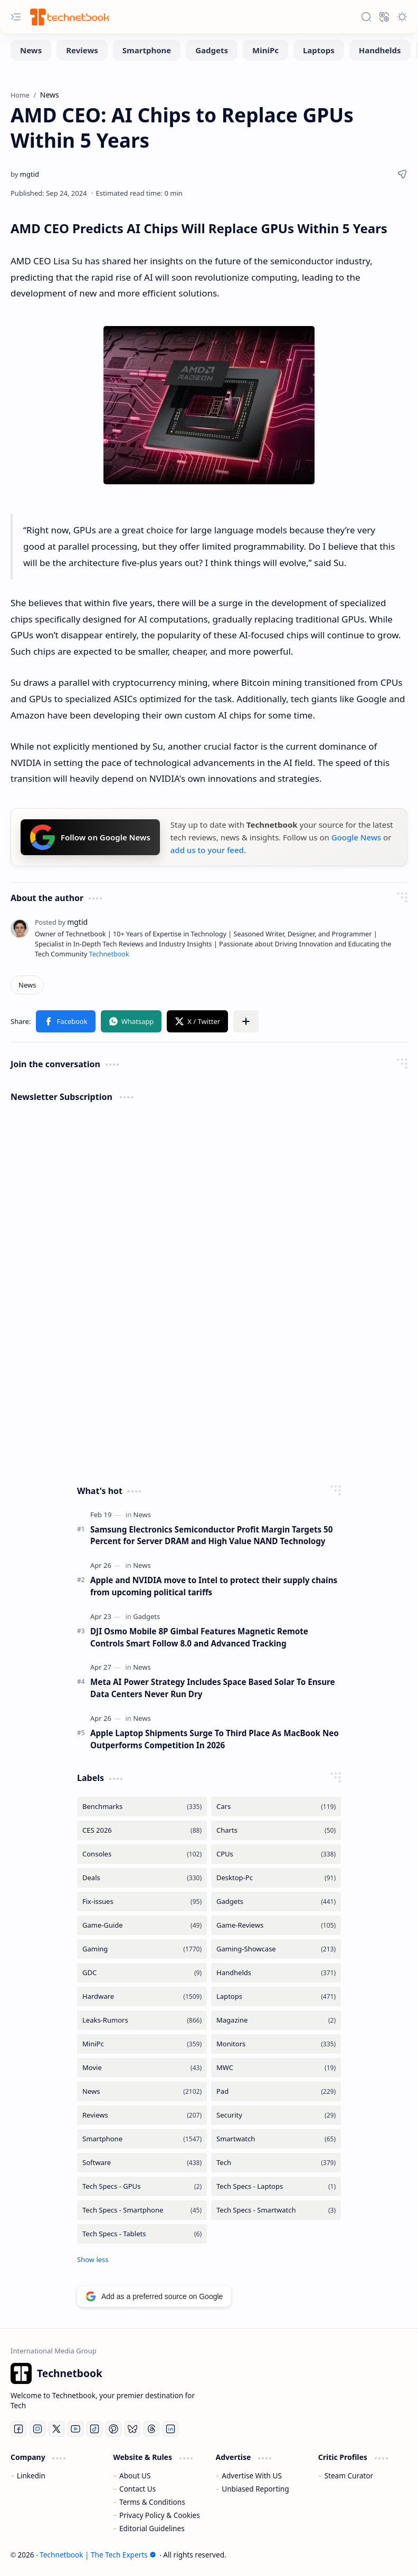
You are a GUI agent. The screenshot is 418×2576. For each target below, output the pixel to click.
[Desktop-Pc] (276, 1878)
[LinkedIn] (170, 2429)
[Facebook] (18, 2429)
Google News (356, 837)
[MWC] (276, 2067)
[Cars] (276, 1806)
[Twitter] (56, 2429)
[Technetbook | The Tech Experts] (68, 16)
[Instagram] (37, 2429)
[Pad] (276, 2091)
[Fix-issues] (142, 1901)
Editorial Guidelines (152, 2528)
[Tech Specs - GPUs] (142, 2186)
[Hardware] (142, 1996)
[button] (16, 17)
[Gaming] (142, 1949)
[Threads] (151, 2429)
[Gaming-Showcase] (276, 1949)
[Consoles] (142, 1854)
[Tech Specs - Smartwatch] (276, 2210)
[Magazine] (276, 2020)
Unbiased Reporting (255, 2489)
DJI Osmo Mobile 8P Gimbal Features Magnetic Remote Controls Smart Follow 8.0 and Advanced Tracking (199, 1637)
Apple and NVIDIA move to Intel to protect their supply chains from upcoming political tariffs (213, 1586)
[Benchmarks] (142, 1806)
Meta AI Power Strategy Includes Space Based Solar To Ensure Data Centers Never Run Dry (212, 1688)
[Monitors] (276, 2044)
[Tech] (276, 2162)
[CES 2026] (142, 1830)
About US (134, 2475)
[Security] (276, 2115)
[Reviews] (82, 50)
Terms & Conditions (152, 2502)
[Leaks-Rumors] (142, 2020)
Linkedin (31, 2475)
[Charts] (276, 1830)
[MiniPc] (265, 50)
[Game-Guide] (142, 1925)
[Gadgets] (212, 50)
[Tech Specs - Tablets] (142, 2234)
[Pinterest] (113, 2429)
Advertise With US (252, 2475)
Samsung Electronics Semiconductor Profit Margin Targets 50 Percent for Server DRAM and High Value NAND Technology (211, 1535)
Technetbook (109, 954)
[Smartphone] (146, 50)
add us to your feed (207, 850)
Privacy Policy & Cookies (159, 2515)
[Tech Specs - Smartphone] (142, 2210)
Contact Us (137, 2489)
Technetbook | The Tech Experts (98, 2555)
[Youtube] (75, 2429)
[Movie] (142, 2067)
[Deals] (142, 1878)
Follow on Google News (90, 837)
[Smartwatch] (276, 2139)
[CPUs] (276, 1854)
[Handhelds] (380, 50)
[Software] (142, 2162)
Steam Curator (349, 2475)
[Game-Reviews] (276, 1925)
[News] (31, 50)
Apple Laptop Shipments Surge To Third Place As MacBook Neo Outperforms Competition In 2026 (214, 1739)
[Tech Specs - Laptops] (276, 2186)
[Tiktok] (94, 2429)
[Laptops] (318, 50)
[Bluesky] (132, 2429)
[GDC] (142, 1973)
